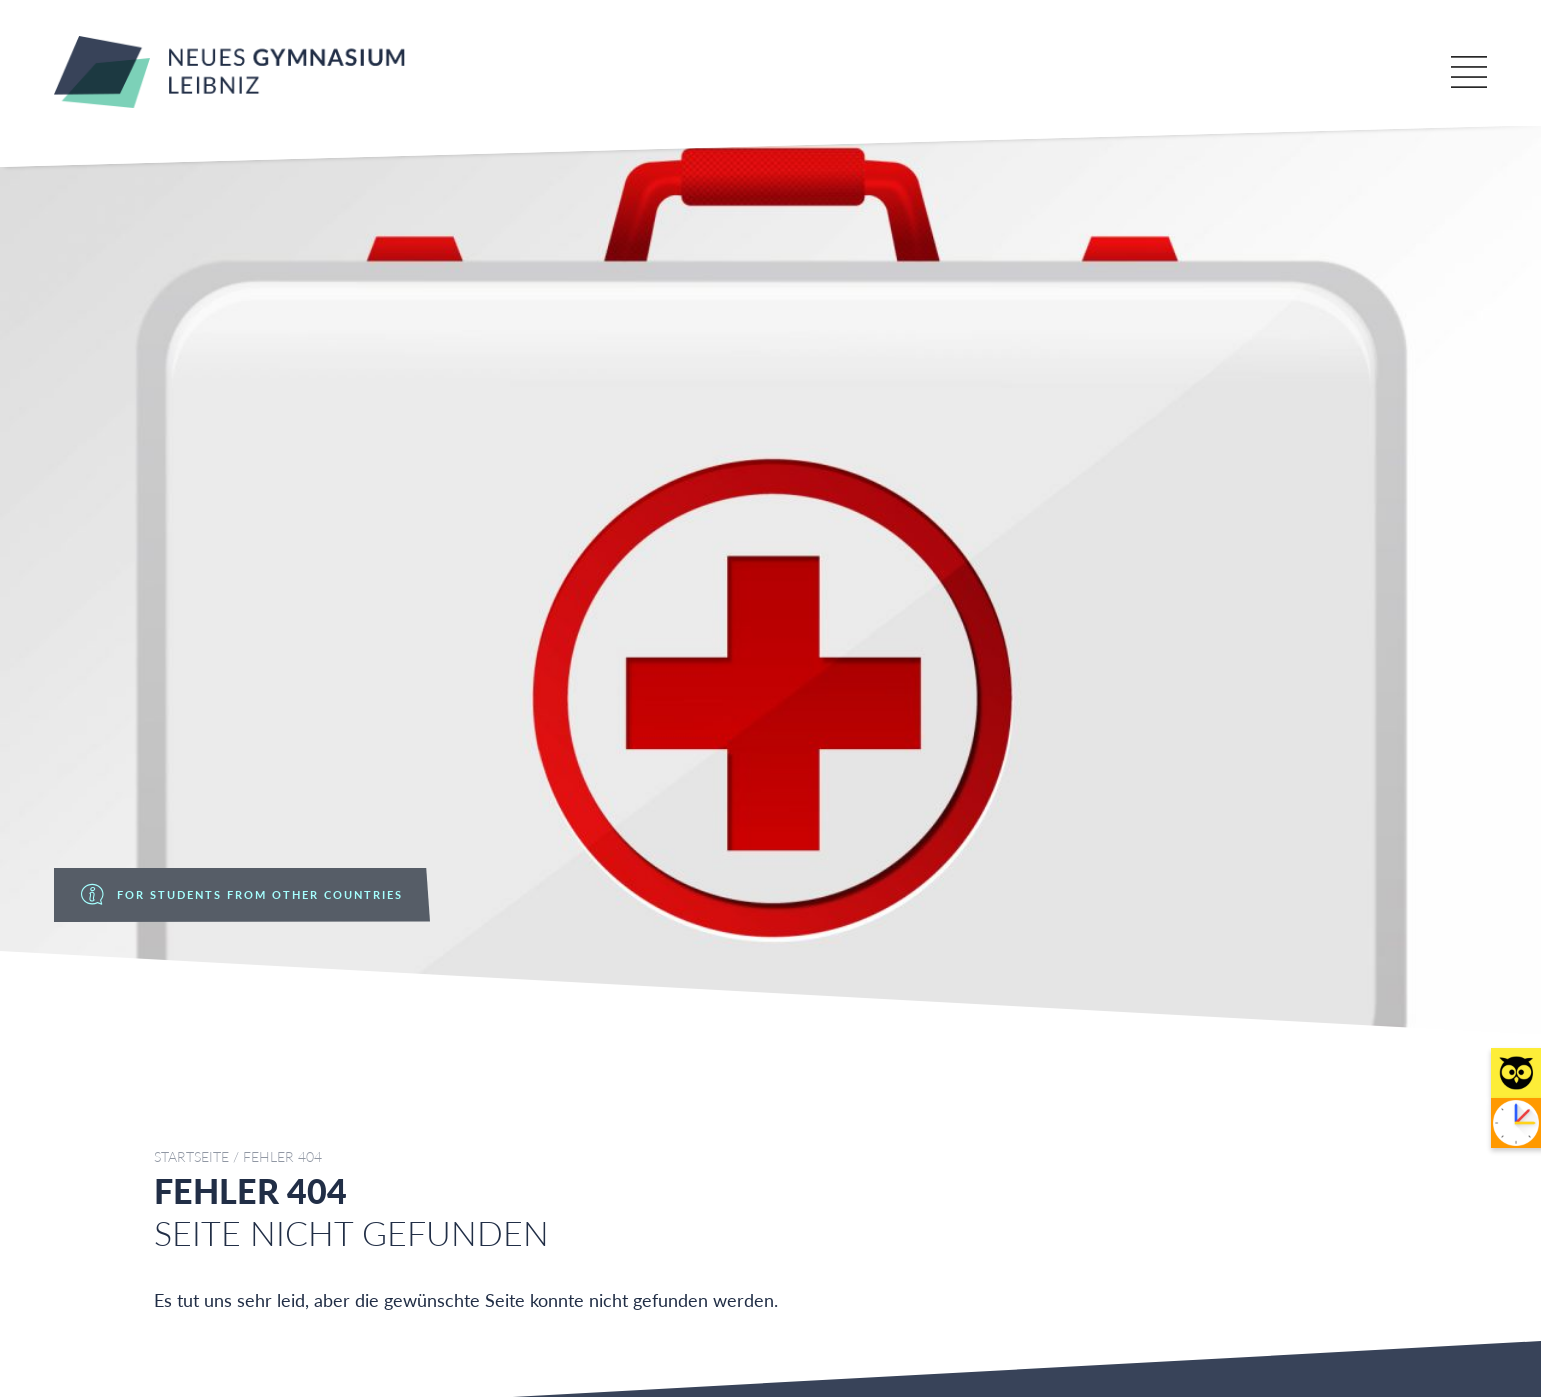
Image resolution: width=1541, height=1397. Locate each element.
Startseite (191, 1157)
